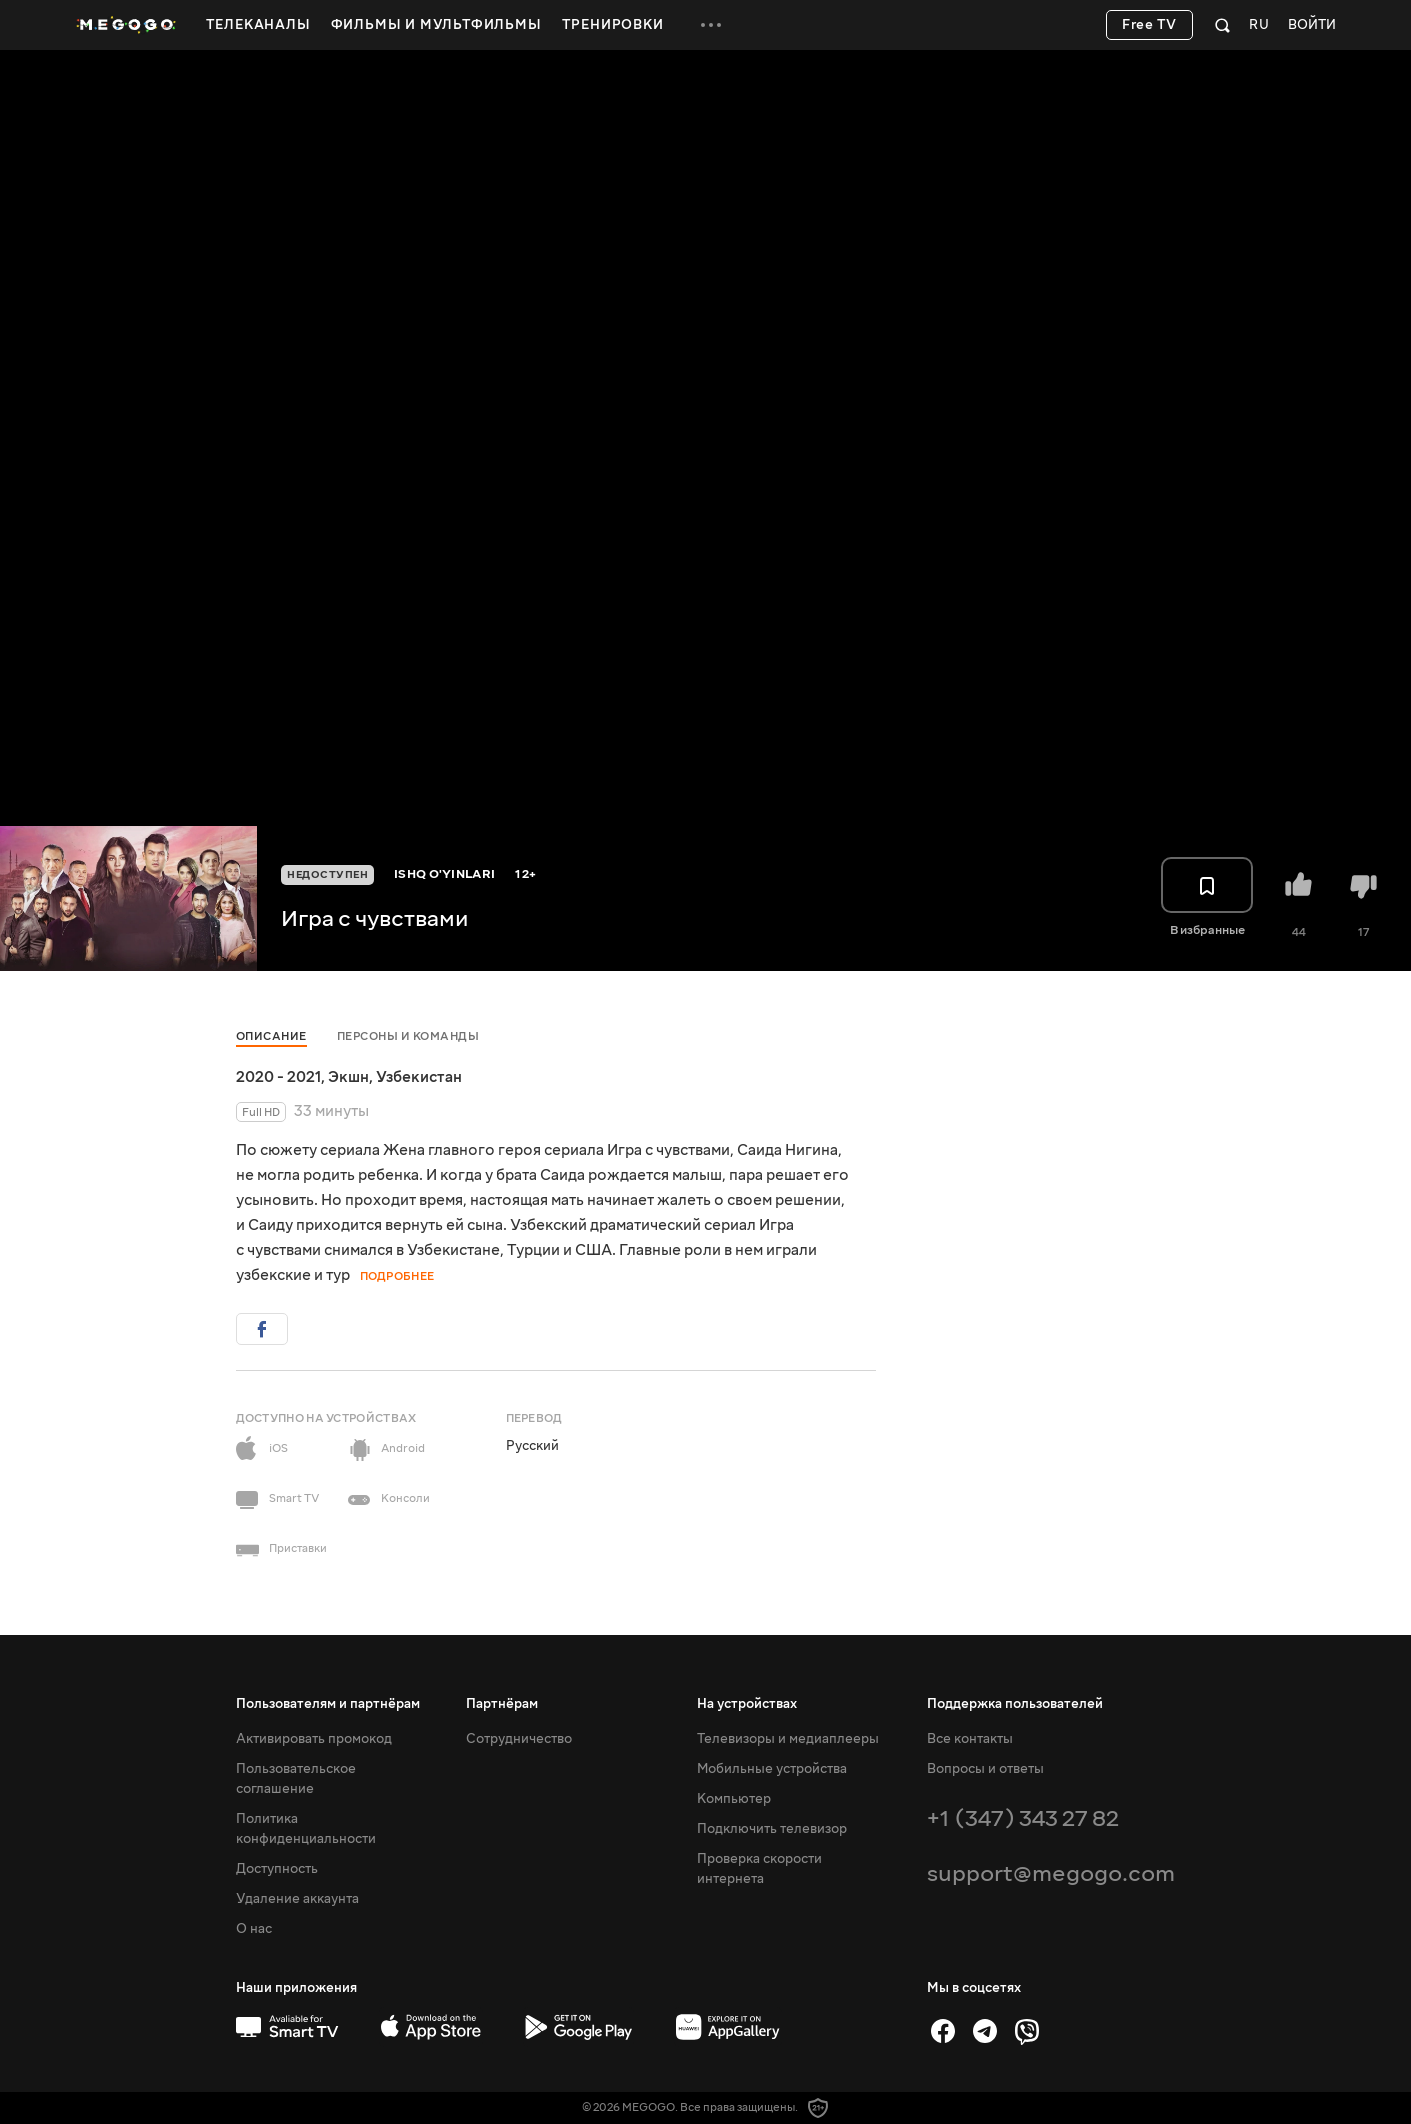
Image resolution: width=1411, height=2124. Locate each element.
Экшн (348, 1077)
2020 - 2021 (278, 1077)
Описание (271, 1036)
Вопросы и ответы (985, 1769)
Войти (1312, 25)
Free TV (1149, 25)
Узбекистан (419, 1077)
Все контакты (970, 1739)
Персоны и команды (408, 1036)
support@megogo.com (1051, 1873)
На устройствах (747, 1704)
